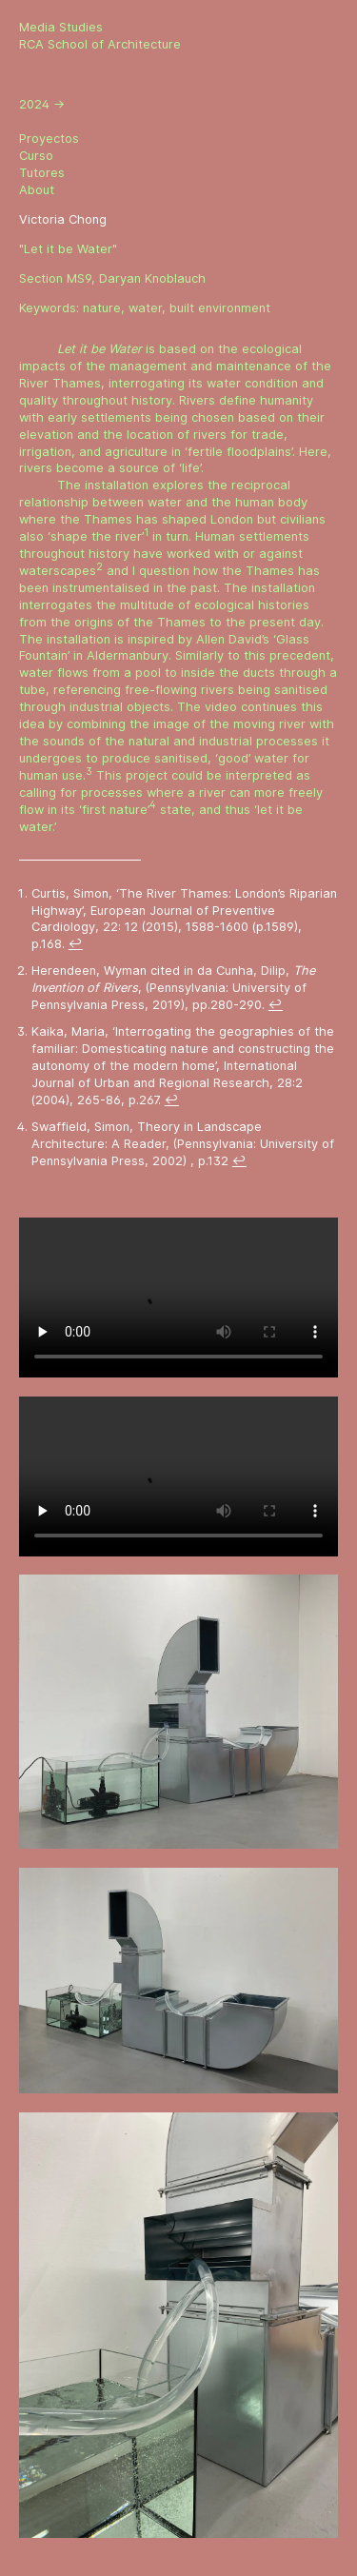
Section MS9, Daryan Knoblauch (112, 278)
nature (102, 308)
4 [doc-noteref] (152, 804)
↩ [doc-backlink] (76, 944)
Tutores (42, 173)
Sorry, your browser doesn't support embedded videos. (178, 1297)
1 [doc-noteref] (146, 532)
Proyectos (49, 138)
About (36, 190)
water (145, 308)
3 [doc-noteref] (89, 771)
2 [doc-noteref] (99, 566)
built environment (219, 308)
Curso (36, 156)
